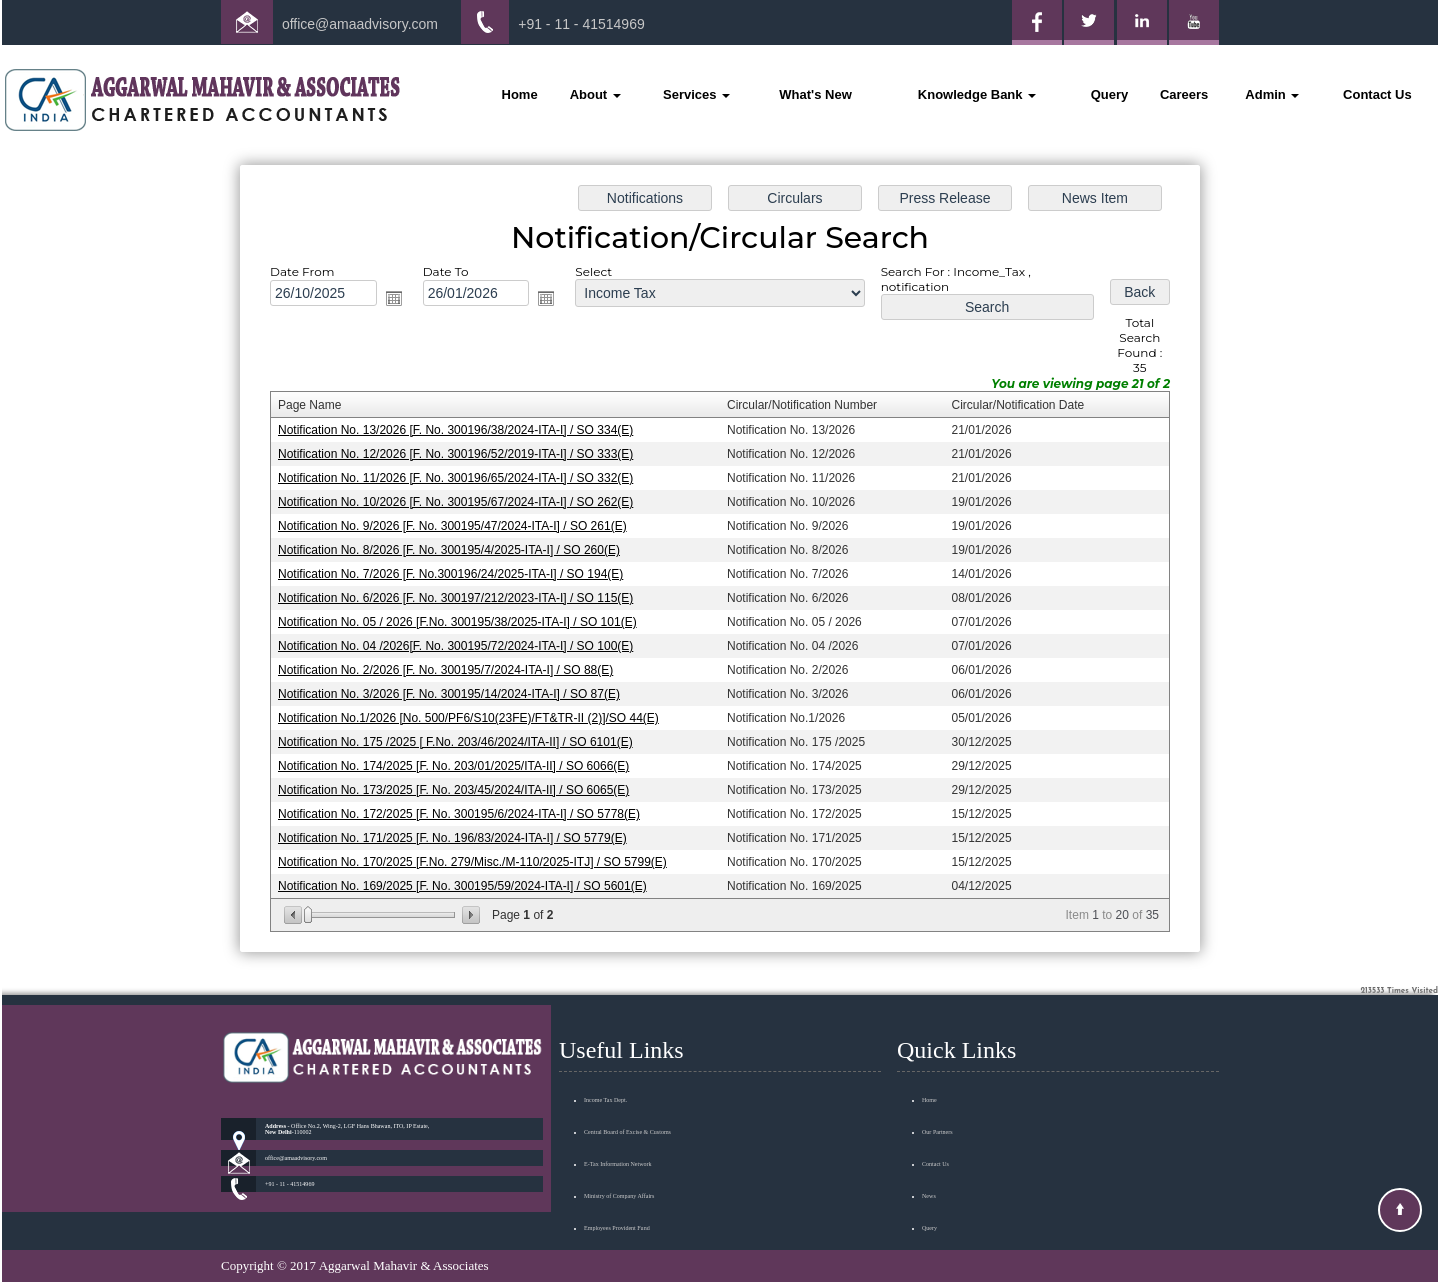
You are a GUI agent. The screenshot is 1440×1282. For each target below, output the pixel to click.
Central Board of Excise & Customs (627, 1109)
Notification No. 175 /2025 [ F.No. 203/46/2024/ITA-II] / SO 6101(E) (460, 739)
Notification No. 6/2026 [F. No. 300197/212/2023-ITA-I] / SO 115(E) (460, 597)
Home (520, 94)
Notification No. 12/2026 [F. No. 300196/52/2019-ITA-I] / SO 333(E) (460, 456)
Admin (1272, 94)
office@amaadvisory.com (360, 24)
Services (696, 94)
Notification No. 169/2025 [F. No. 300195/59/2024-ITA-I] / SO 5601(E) (467, 881)
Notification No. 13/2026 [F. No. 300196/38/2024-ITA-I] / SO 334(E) (460, 432)
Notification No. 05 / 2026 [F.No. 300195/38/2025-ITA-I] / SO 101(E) (462, 621)
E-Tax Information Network (618, 1141)
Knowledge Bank (977, 94)
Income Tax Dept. (605, 1077)
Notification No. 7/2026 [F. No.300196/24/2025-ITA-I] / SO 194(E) (455, 574)
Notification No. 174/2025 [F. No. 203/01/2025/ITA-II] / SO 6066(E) (458, 763)
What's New (815, 94)
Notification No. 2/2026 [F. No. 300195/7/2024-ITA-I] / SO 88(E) (451, 668)
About (595, 94)
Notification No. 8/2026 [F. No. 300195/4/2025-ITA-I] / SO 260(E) (454, 550)
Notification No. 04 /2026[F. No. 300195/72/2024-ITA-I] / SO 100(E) (460, 645)
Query (1110, 94)
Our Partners (937, 1109)
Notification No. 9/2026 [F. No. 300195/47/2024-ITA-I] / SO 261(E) (457, 527)
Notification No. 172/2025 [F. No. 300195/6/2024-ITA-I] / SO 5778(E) (464, 810)
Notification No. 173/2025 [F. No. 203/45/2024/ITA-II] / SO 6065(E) (458, 786)
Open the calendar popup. (399, 303)
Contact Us (1377, 94)
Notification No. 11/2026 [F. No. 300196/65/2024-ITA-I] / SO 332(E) (460, 479)
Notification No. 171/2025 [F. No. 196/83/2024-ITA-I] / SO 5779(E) (457, 833)
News (929, 1173)
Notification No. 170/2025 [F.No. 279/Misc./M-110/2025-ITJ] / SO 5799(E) (477, 857)
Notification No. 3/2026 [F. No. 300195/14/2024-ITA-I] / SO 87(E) (454, 692)
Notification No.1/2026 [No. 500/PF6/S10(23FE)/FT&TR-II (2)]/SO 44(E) (473, 715)
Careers (1184, 94)
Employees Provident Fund (617, 1205)
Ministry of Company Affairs (619, 1173)
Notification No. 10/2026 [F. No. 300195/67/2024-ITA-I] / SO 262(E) (460, 503)
